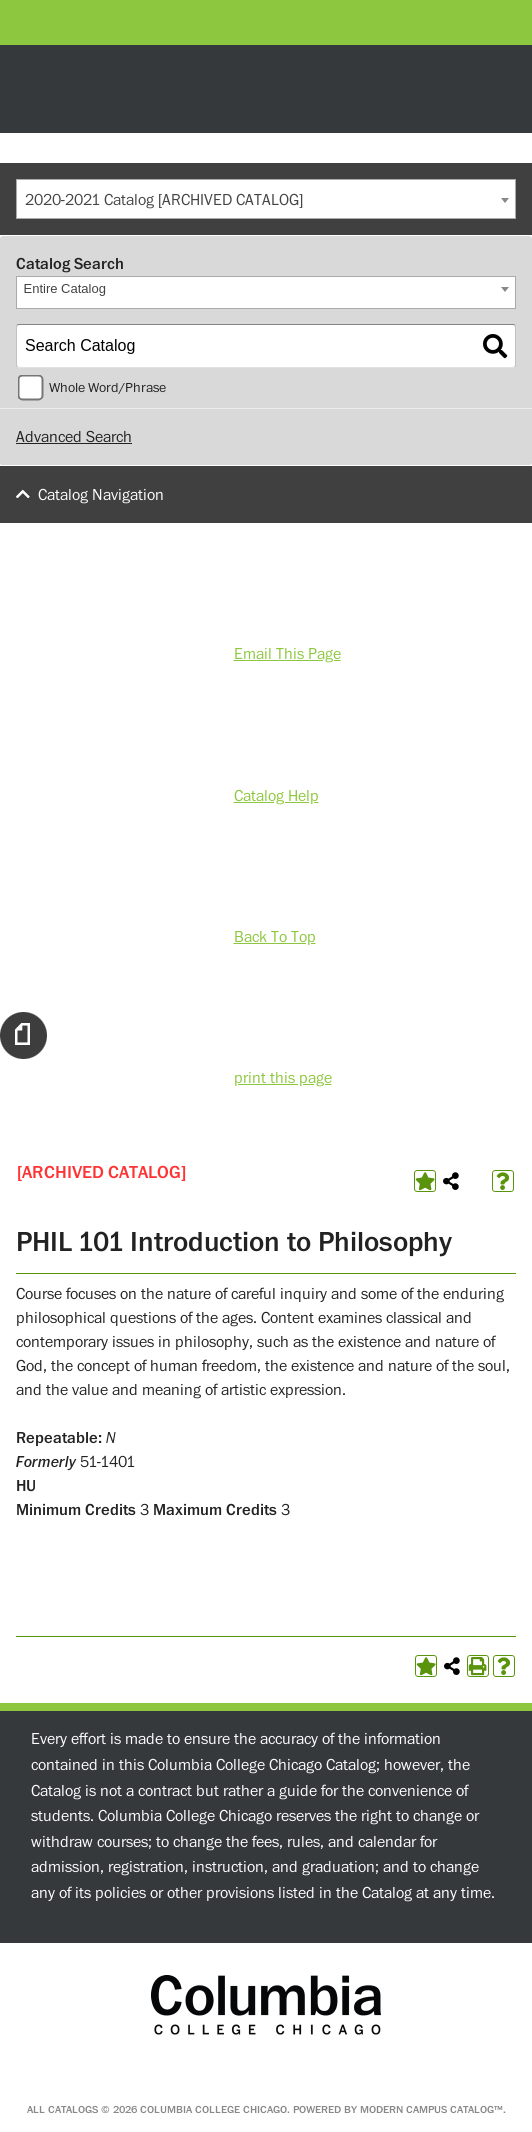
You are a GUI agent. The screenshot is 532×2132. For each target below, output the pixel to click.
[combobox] (266, 199)
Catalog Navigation (101, 495)
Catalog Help (276, 796)
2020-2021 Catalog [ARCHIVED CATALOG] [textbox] (164, 200)
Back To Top (275, 937)
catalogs (73, 2109)
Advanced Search (74, 437)
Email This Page (287, 654)
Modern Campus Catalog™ (431, 2109)
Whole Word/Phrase (107, 388)
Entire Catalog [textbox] (65, 288)
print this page (283, 1078)
